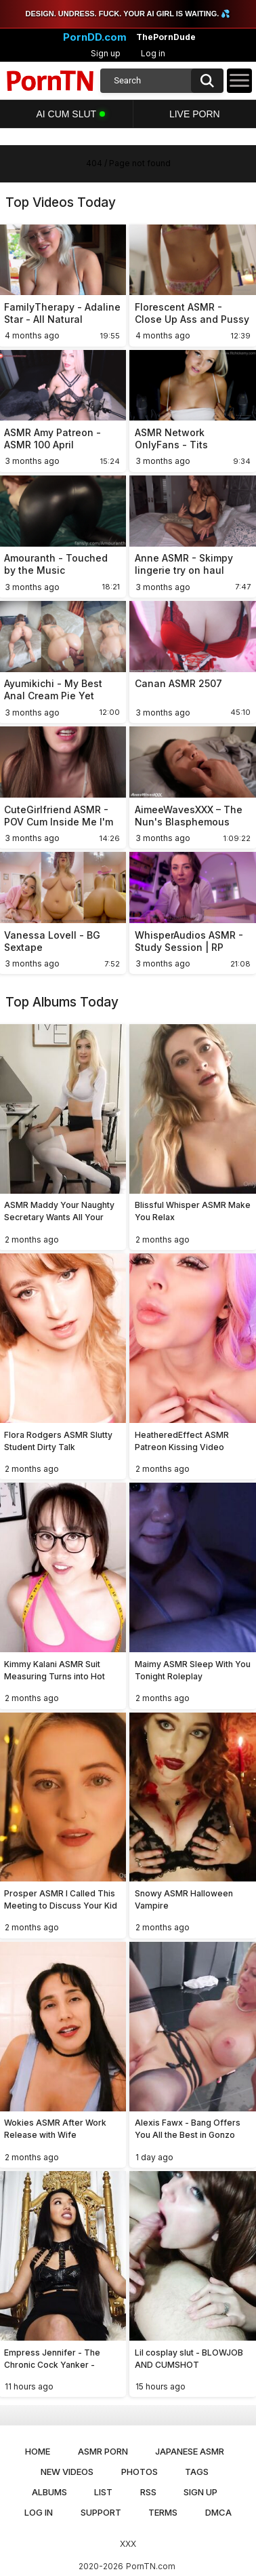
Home (37, 2451)
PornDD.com (95, 37)
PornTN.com (150, 2566)
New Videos (67, 2471)
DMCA (218, 2512)
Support (101, 2512)
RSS (148, 2491)
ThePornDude (166, 37)
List (103, 2491)
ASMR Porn (103, 2451)
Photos (139, 2471)
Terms (162, 2512)
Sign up (106, 53)
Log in (153, 53)
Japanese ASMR (189, 2451)
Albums (49, 2491)
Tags (197, 2471)
